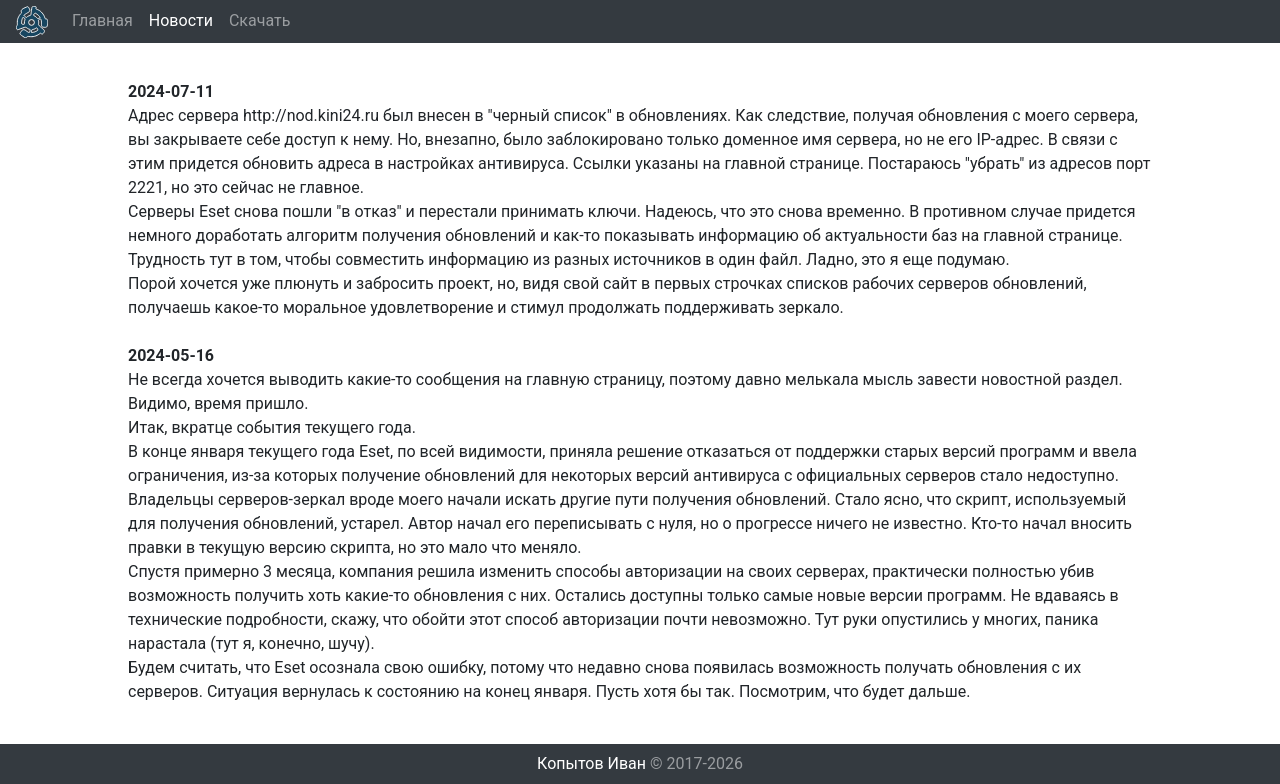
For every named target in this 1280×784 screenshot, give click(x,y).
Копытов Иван (591, 763)
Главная (102, 20)
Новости (181, 20)
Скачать (259, 20)
